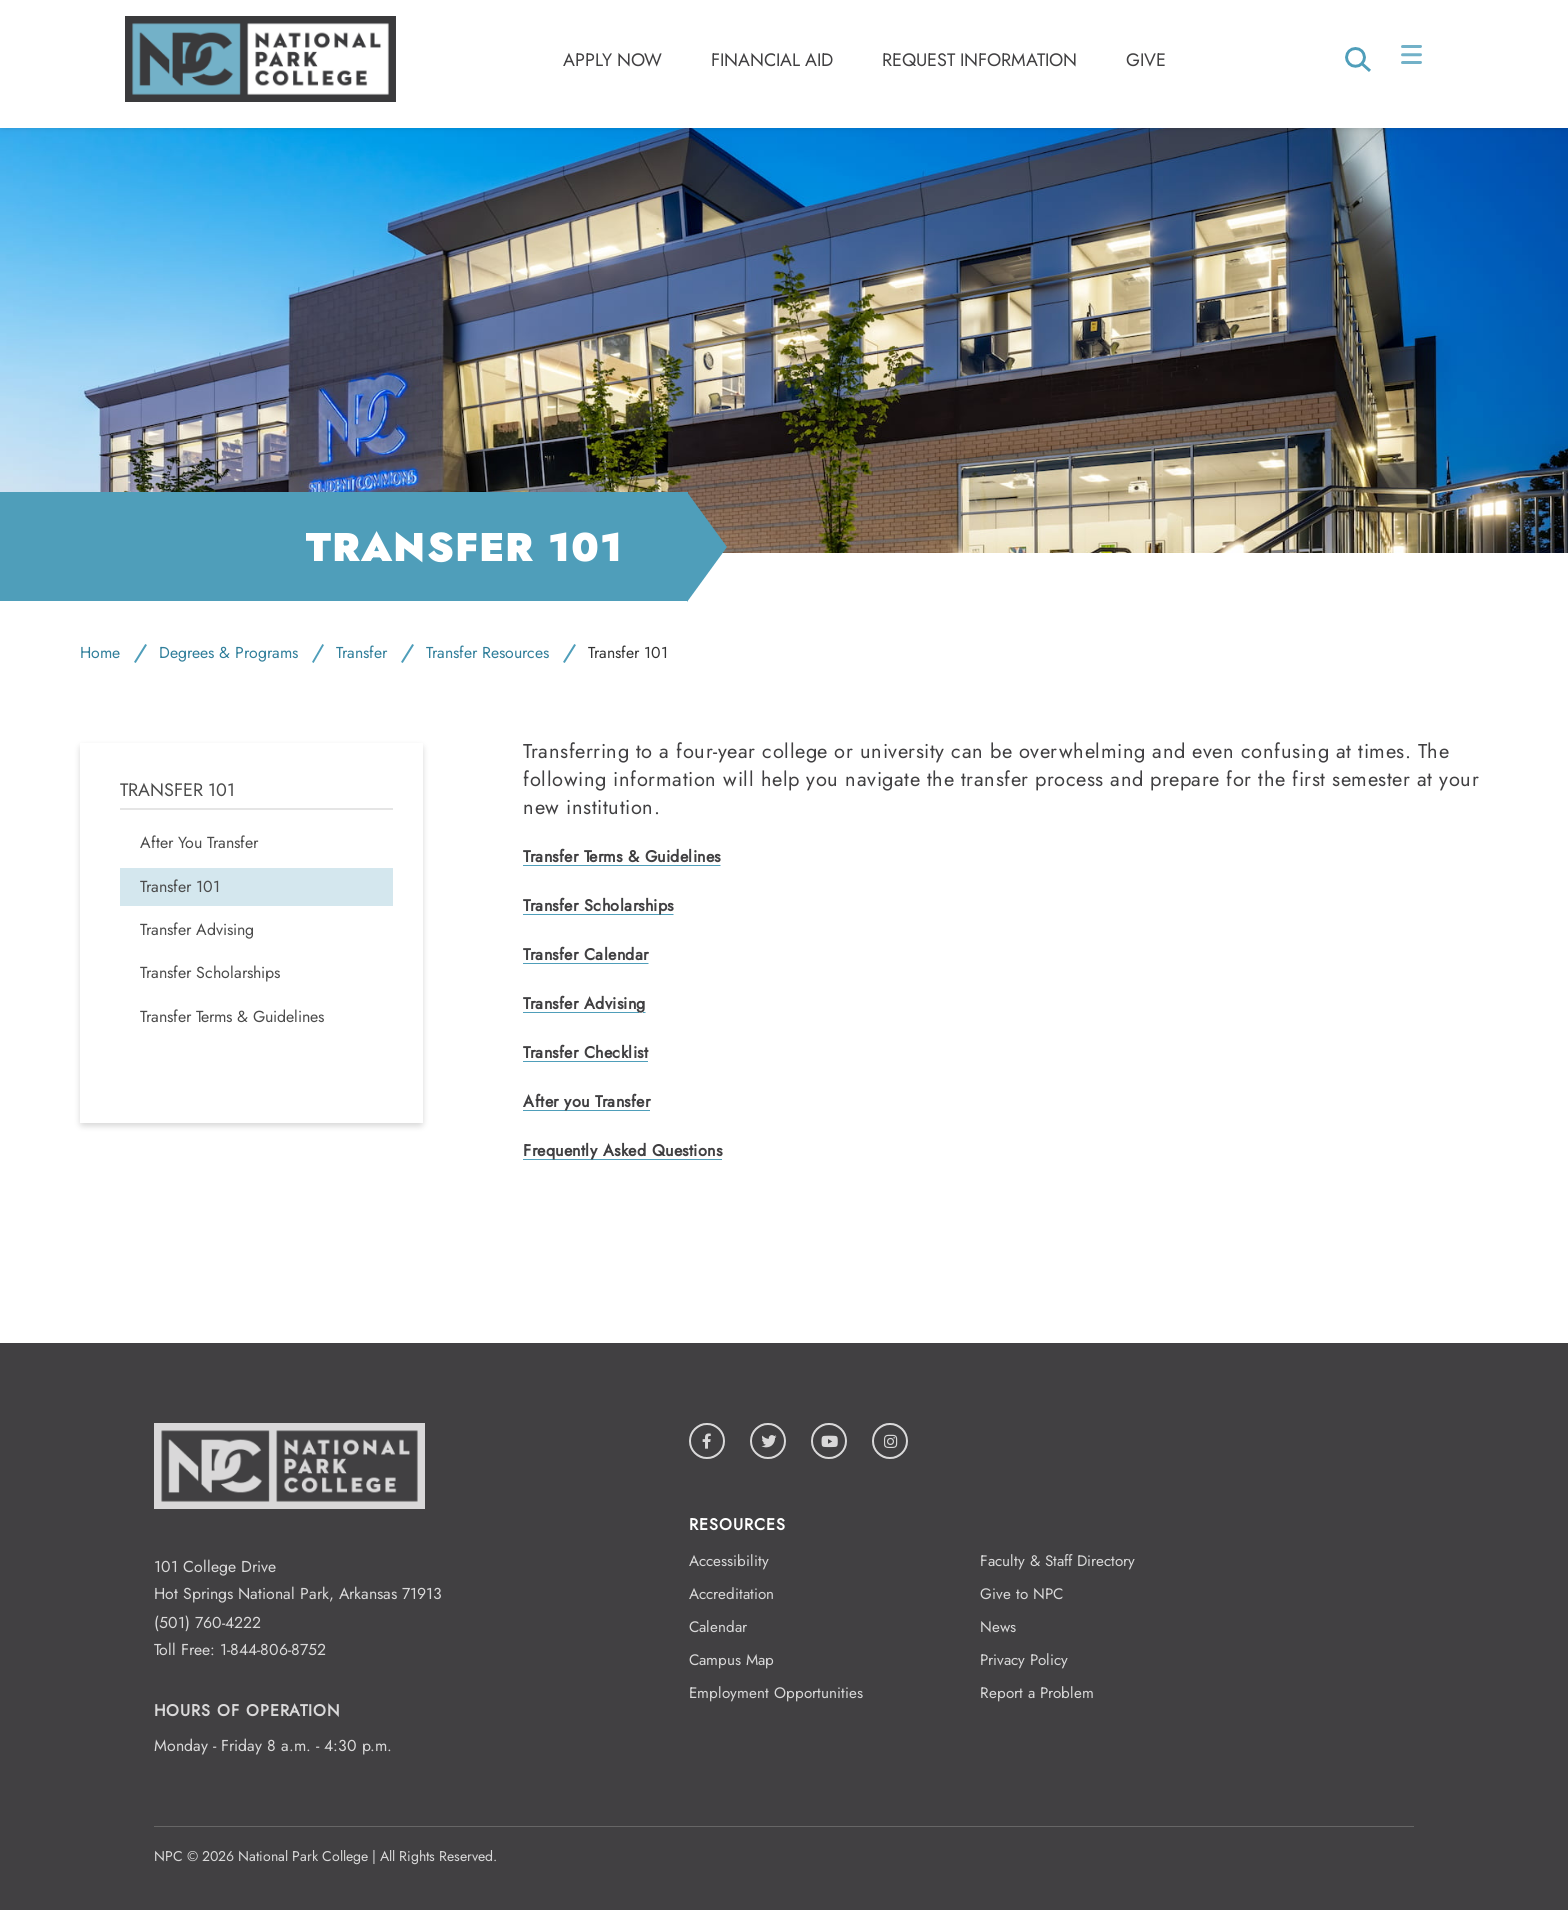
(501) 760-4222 (207, 1622)
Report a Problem (1037, 1693)
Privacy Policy (1024, 1660)
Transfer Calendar (586, 954)
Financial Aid (772, 60)
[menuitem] (256, 843)
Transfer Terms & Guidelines (622, 856)
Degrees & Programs (228, 652)
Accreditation (731, 1594)
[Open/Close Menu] (1413, 59)
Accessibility (729, 1561)
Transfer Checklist (585, 1052)
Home (100, 652)
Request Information (979, 60)
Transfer (361, 652)
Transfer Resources (487, 652)
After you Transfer (586, 1101)
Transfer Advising (584, 1003)
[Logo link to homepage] (260, 96)
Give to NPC (1021, 1594)
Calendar (718, 1627)
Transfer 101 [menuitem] (177, 790)
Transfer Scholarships (598, 905)
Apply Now (612, 60)
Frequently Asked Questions (622, 1150)
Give (1146, 60)
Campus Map (731, 1660)
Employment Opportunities (776, 1693)
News (998, 1627)
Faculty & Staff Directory (1057, 1561)
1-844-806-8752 (273, 1649)
